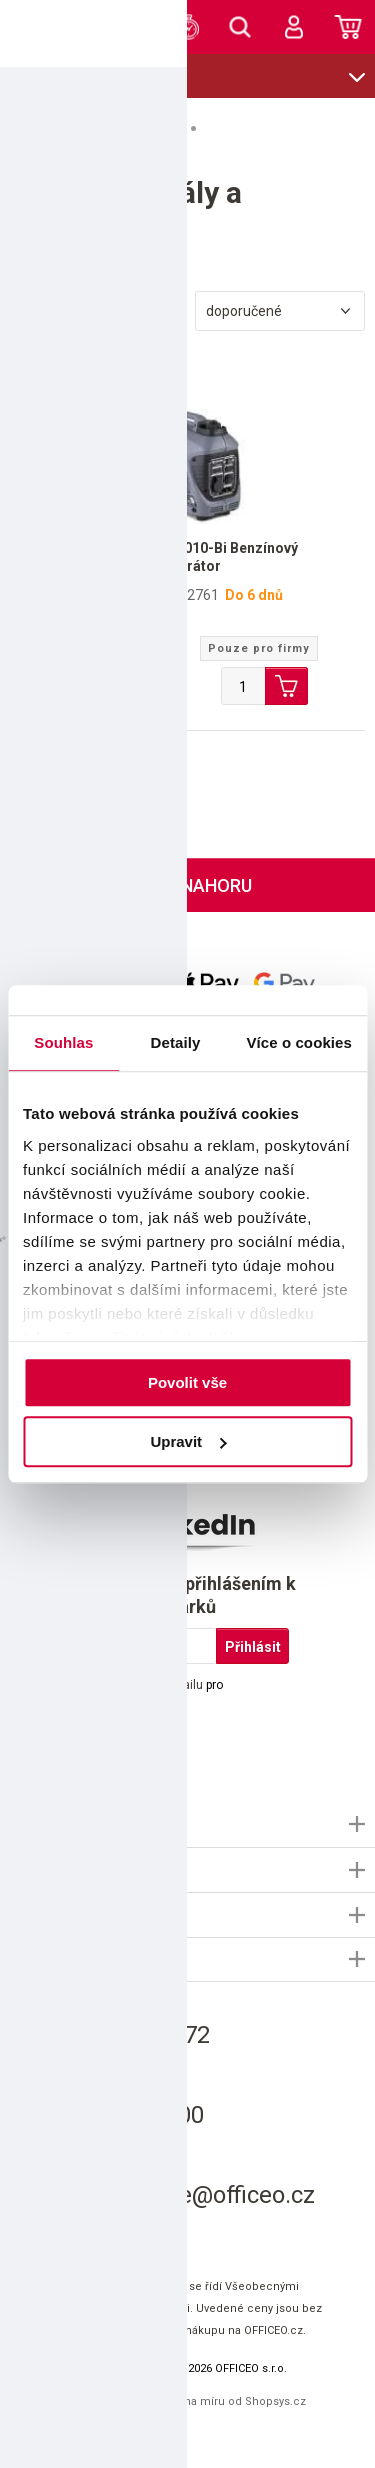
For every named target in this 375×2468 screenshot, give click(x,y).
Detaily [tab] (176, 1042)
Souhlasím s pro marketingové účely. (131, 1694)
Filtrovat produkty (95, 312)
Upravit (188, 1441)
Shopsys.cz (275, 2401)
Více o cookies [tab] (299, 1042)
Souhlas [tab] (63, 1042)
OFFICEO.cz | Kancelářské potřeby (45, 26)
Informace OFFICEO (71, 1824)
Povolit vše (187, 1382)
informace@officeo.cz (198, 2195)
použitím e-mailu (157, 1685)
